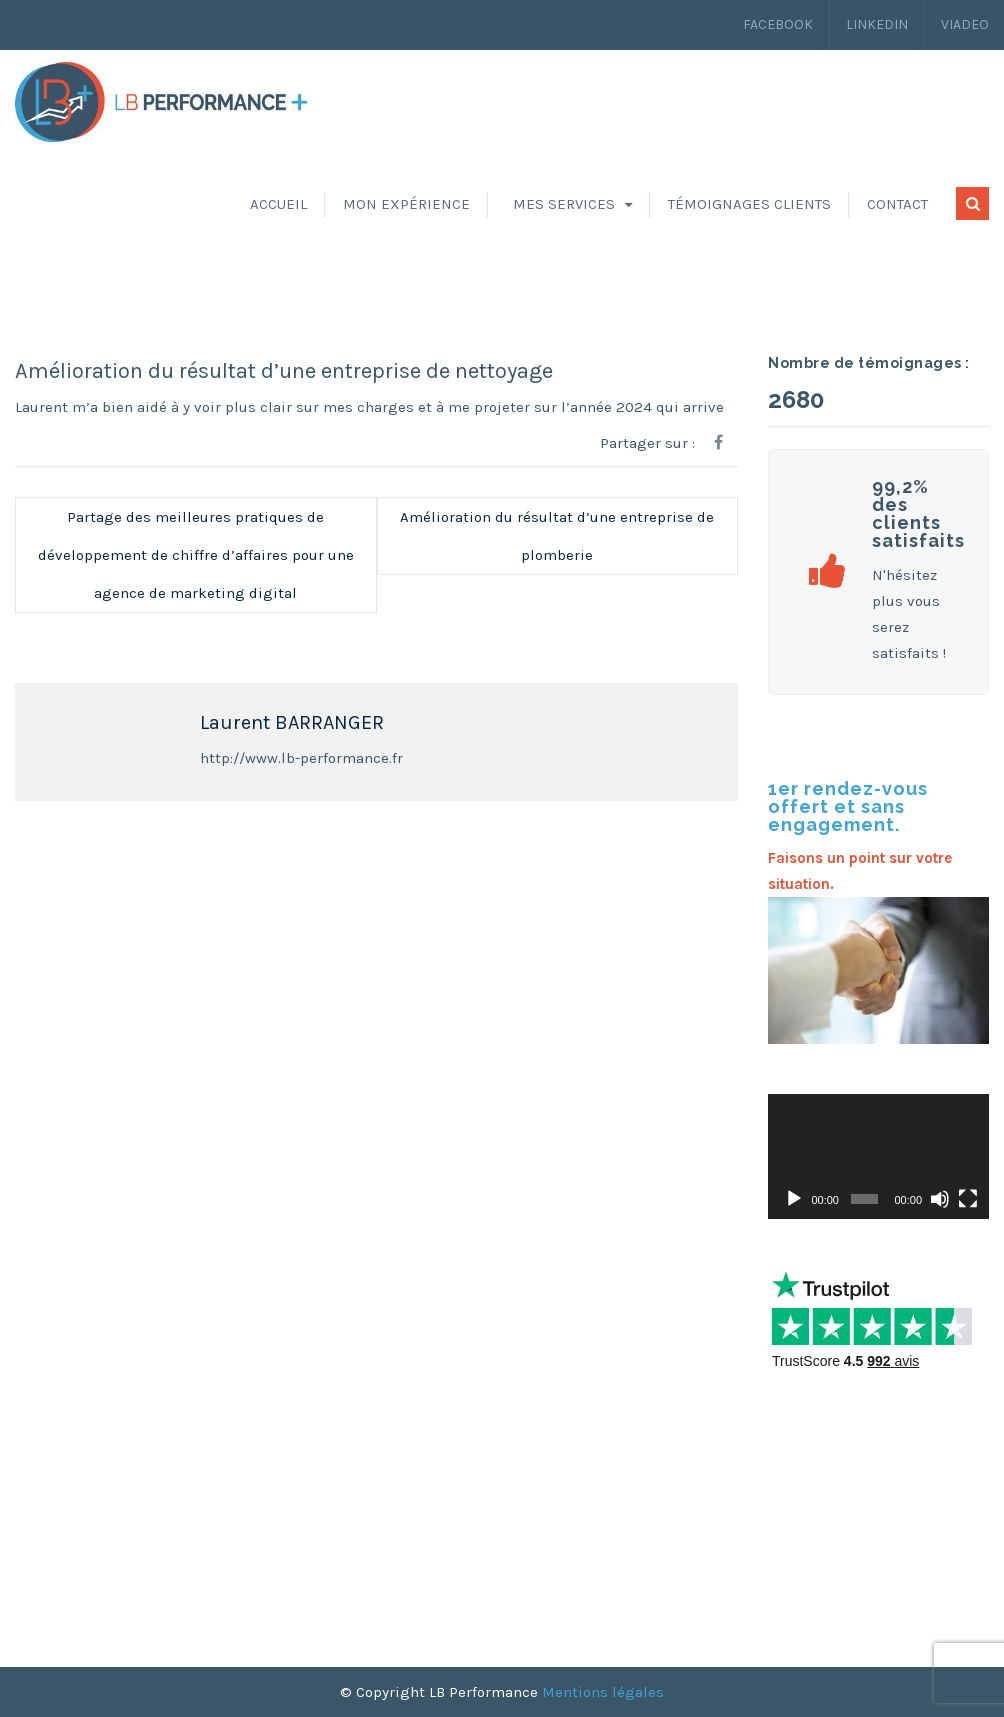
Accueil (278, 204)
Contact (897, 204)
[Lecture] (794, 1199)
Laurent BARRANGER (292, 722)
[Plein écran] (968, 1199)
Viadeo (965, 24)
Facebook (778, 24)
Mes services (564, 204)
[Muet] (940, 1199)
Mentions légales (603, 1692)
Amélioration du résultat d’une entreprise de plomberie (557, 536)
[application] (878, 1156)
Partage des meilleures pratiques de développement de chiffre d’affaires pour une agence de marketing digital (196, 555)
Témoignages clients (749, 204)
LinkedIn (877, 24)
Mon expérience (406, 204)
